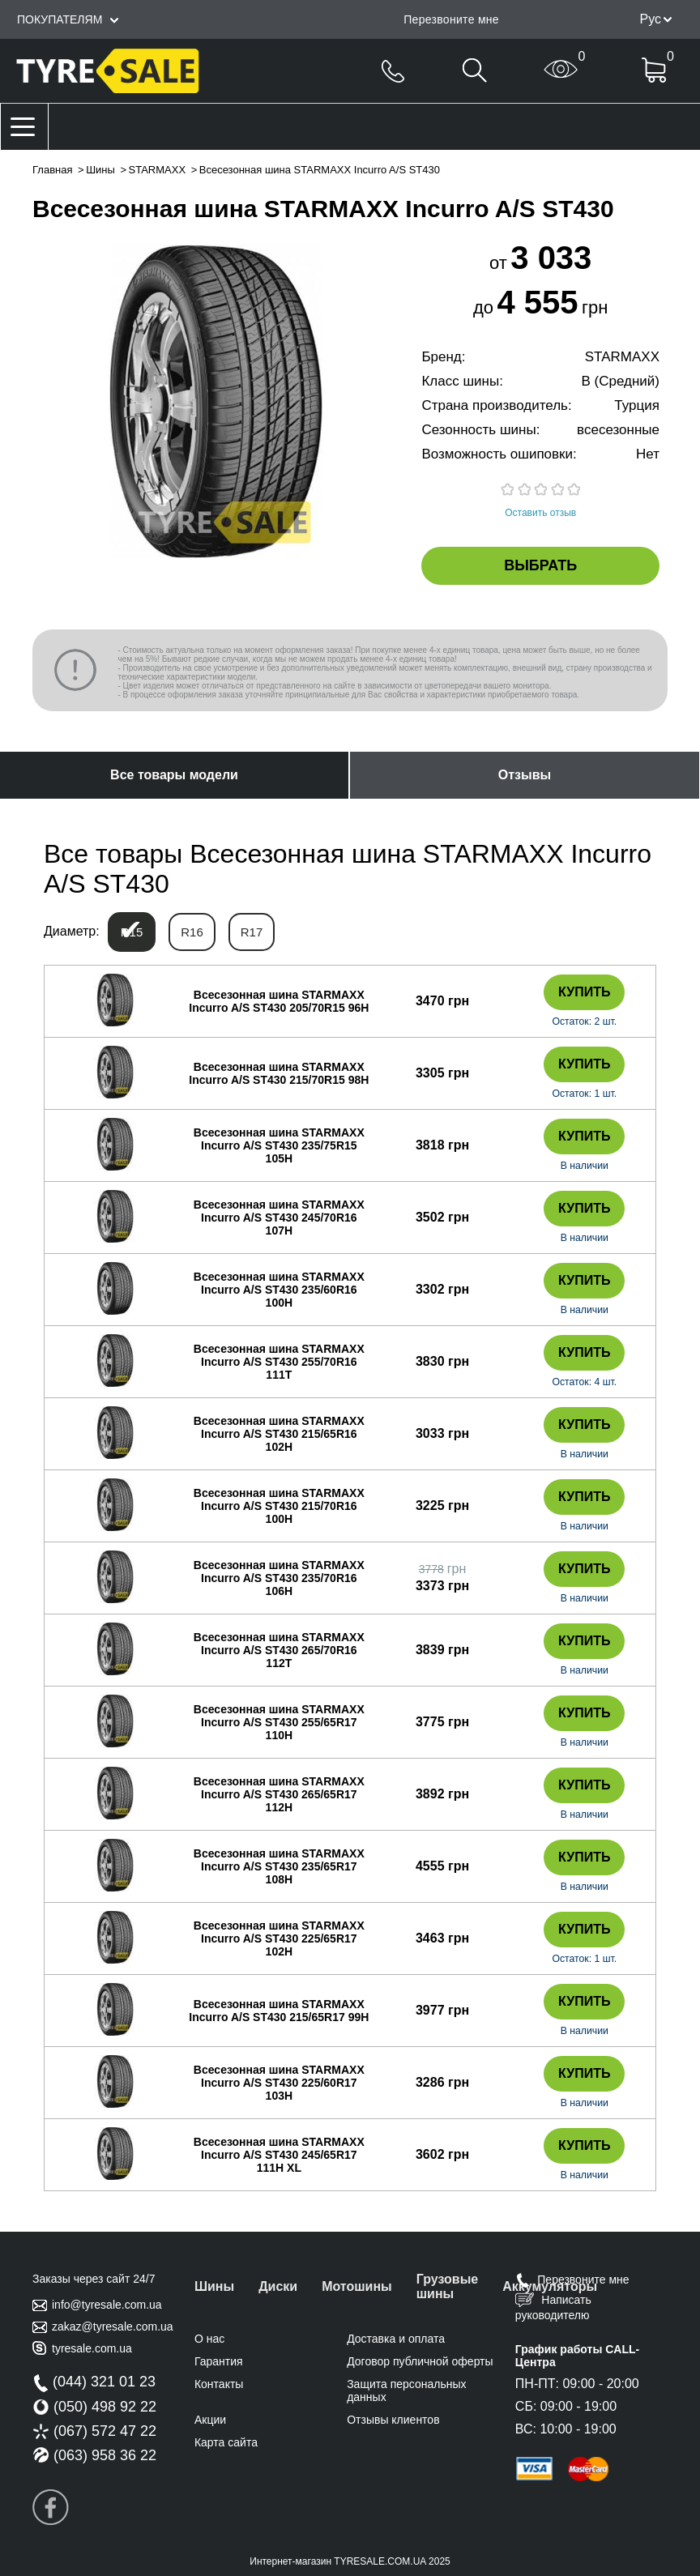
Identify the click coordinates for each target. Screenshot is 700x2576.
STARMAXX (157, 170)
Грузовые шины (447, 2286)
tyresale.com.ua (92, 2348)
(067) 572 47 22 (94, 2431)
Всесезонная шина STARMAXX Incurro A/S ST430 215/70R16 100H (279, 1505)
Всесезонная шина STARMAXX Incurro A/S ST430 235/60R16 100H (279, 1289)
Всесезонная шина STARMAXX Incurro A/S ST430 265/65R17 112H (279, 1794)
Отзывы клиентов (393, 2419)
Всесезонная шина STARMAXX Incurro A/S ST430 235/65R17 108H (279, 1866)
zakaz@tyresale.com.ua (112, 2326)
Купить (584, 992)
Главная (52, 170)
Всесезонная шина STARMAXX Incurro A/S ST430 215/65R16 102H (279, 1433)
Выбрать (540, 565)
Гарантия (218, 2361)
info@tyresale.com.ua (107, 2304)
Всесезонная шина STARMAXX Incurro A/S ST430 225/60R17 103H (279, 2082)
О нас (209, 2338)
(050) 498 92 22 (94, 2407)
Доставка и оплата (396, 2338)
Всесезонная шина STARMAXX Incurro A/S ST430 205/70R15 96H (279, 1001)
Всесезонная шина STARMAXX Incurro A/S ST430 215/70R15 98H (279, 1073)
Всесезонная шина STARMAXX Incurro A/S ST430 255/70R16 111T (279, 1361)
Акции (210, 2419)
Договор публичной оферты (420, 2361)
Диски (277, 2286)
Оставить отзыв (540, 512)
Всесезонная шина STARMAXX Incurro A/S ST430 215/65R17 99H (279, 2011)
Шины (100, 170)
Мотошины (357, 2286)
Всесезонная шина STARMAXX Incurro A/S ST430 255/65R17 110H (279, 1722)
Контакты (218, 2384)
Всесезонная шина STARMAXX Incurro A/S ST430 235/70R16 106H (279, 1578)
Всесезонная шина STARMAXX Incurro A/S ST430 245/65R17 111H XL (279, 2154)
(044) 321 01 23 (94, 2381)
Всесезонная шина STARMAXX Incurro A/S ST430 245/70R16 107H (279, 1217)
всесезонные (618, 429)
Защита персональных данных (406, 2390)
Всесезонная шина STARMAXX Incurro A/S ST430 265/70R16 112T (279, 1650)
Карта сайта (226, 2442)
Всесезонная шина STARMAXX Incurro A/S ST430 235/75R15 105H (279, 1145)
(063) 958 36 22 (94, 2455)
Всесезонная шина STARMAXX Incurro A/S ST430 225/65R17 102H (279, 1938)
